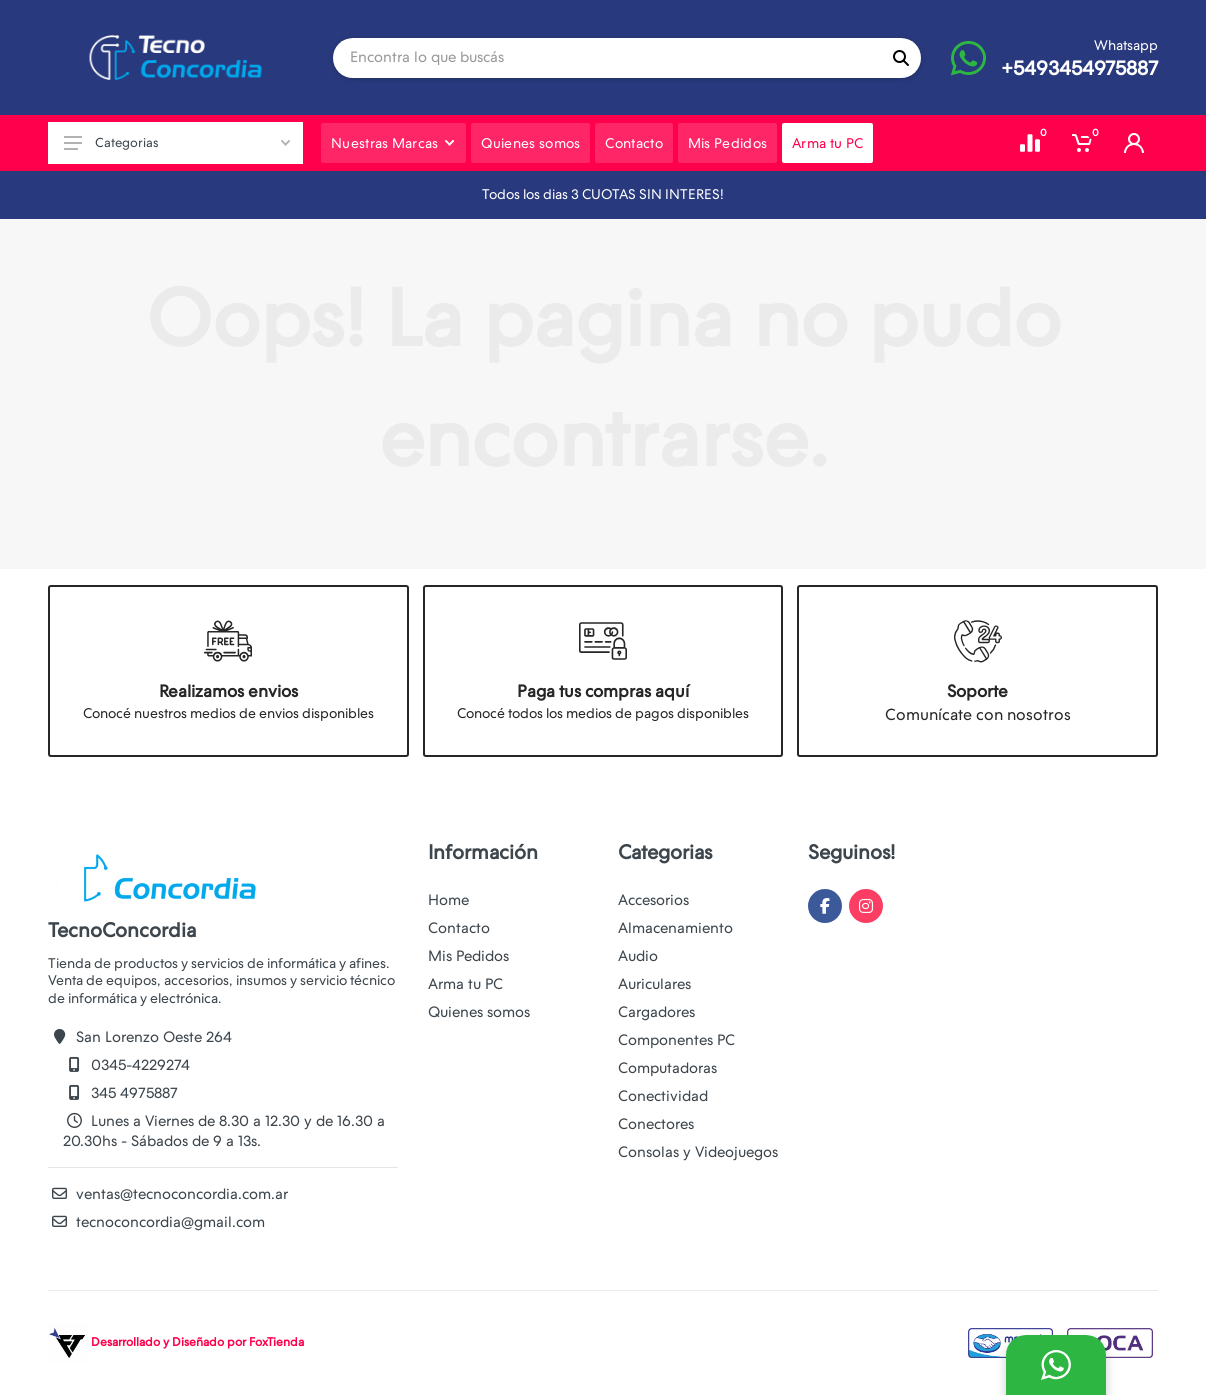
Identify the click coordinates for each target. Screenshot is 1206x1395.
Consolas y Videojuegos (698, 1152)
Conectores (656, 1124)
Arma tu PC (465, 984)
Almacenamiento (675, 928)
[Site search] (607, 58)
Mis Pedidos (468, 956)
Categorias (177, 142)
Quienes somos (479, 1012)
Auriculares (654, 984)
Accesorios (653, 900)
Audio (638, 956)
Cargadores (656, 1012)
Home (448, 900)
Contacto (459, 928)
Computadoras (667, 1068)
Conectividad (663, 1096)
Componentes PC (676, 1040)
